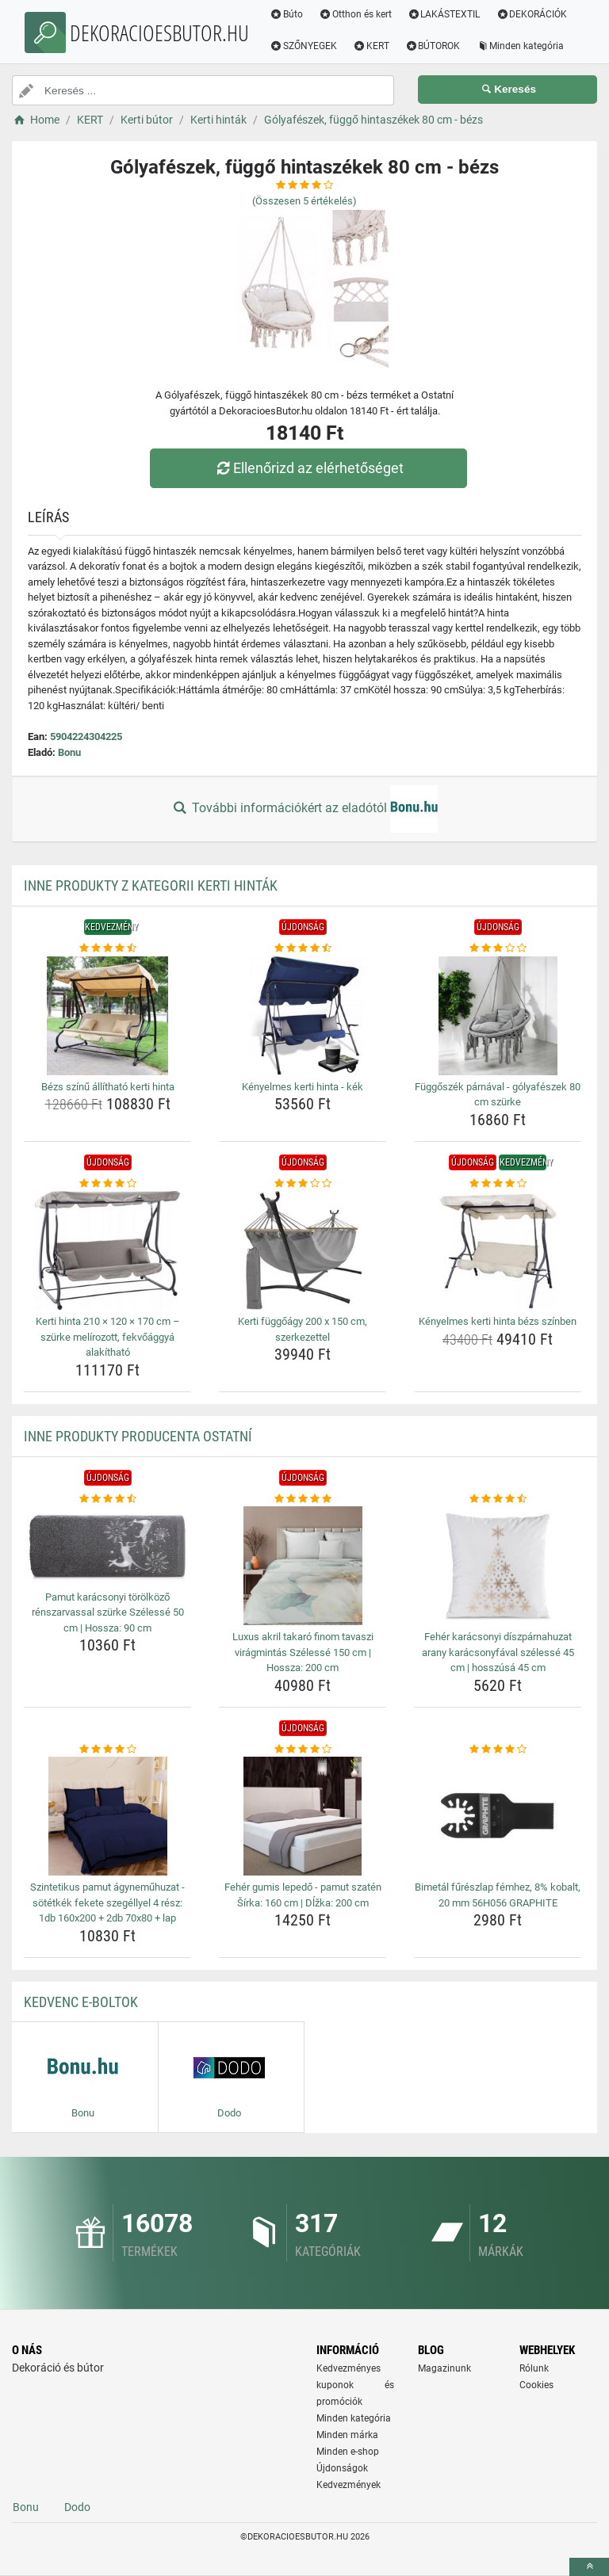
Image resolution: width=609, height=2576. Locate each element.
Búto (286, 14)
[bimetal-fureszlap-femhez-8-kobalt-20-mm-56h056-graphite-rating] (497, 1749)
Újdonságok (342, 2468)
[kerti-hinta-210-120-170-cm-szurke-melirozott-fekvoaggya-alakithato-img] (107, 1250)
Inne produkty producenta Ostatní (138, 1436)
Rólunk (534, 2368)
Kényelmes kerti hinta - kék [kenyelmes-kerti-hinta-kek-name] (302, 1087)
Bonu (69, 752)
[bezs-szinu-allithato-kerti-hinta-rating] (107, 948)
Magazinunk (444, 2368)
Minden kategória (520, 46)
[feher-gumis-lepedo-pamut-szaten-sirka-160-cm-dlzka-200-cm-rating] (302, 1749)
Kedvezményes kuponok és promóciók (355, 2385)
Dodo (77, 2507)
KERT (371, 46)
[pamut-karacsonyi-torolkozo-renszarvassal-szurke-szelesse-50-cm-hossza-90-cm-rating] (107, 1499)
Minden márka (347, 2435)
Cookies (536, 2385)
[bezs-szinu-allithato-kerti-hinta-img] (107, 1015)
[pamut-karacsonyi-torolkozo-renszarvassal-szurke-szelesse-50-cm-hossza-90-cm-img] (107, 1546)
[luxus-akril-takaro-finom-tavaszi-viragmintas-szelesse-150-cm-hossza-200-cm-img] (302, 1565)
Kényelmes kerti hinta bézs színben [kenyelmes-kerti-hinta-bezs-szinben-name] (497, 1321)
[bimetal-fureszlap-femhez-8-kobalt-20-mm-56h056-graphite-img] (497, 1816)
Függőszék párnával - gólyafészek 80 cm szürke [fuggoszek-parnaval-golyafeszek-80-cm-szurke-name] (497, 1095)
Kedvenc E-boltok (81, 2002)
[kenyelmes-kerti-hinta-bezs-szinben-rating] (497, 1184)
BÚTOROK (433, 46)
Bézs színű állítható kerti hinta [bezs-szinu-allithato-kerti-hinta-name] (107, 1087)
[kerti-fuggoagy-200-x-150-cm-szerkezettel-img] (302, 1250)
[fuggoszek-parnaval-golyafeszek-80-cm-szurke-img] (497, 1015)
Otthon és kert (355, 14)
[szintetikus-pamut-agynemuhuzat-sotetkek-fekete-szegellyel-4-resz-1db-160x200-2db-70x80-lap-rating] (107, 1749)
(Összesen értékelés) (304, 201)
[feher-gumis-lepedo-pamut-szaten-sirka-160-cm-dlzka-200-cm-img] (302, 1816)
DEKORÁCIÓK (531, 14)
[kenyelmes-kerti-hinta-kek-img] (302, 1015)
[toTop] (589, 2567)
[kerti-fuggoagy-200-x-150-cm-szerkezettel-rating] (302, 1184)
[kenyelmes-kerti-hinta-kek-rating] (302, 948)
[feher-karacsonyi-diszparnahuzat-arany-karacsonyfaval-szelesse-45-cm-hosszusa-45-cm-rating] (497, 1499)
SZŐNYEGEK (303, 46)
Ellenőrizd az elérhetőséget (308, 468)
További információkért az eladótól (304, 809)
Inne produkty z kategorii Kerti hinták (151, 885)
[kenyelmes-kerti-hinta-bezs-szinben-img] (497, 1250)
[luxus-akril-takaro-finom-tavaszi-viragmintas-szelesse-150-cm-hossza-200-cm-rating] (302, 1499)
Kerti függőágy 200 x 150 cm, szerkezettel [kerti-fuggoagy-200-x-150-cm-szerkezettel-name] (302, 1329)
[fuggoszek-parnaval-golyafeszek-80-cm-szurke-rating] (497, 948)
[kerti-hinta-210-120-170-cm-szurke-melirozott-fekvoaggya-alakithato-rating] (107, 1184)
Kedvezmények (348, 2484)
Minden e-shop (347, 2451)
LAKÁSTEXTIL (444, 14)
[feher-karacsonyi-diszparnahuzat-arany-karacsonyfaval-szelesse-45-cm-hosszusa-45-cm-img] (497, 1565)
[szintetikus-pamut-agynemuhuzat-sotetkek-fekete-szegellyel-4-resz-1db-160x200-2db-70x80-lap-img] (107, 1816)
